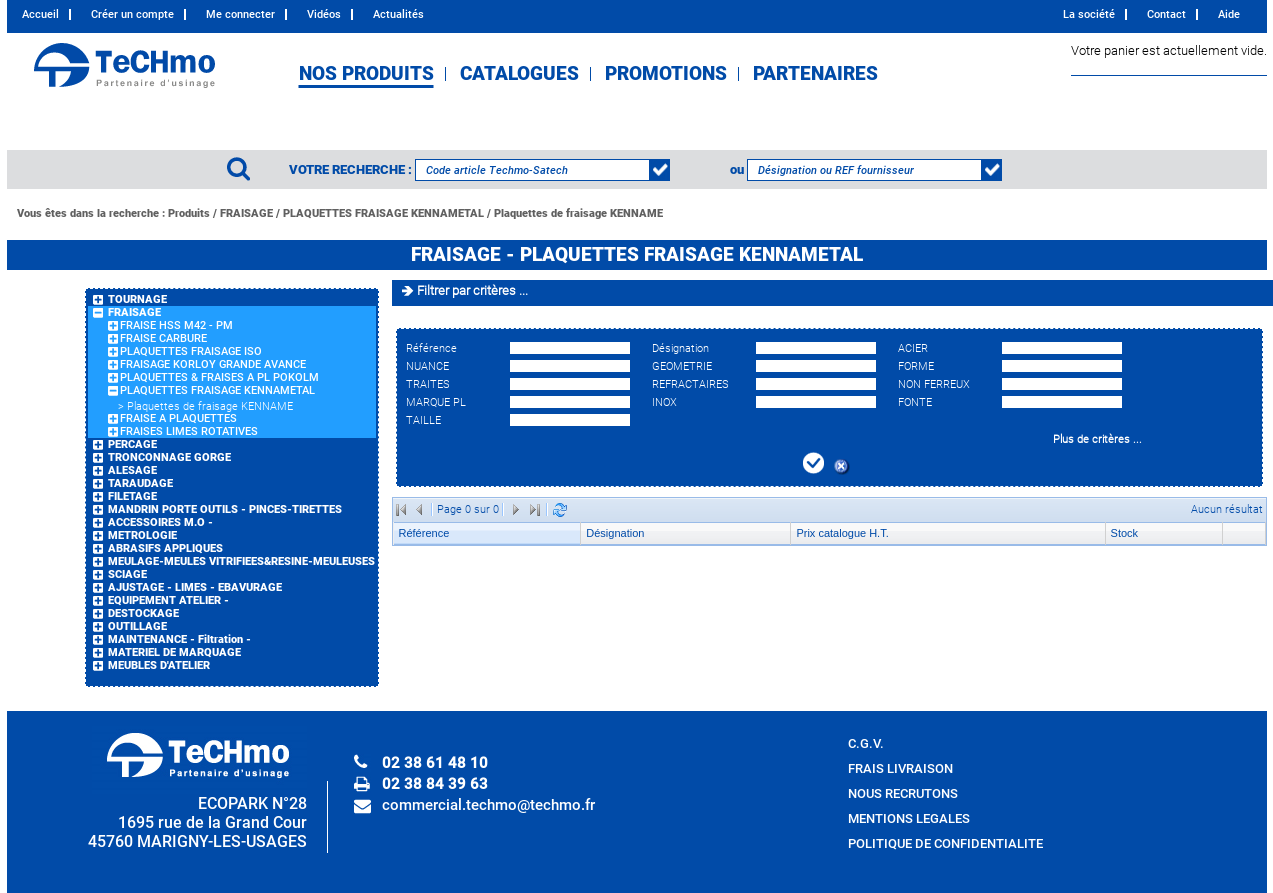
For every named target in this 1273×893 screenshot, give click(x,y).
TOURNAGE (137, 299)
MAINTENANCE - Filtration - (179, 639)
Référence (431, 348)
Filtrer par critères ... (472, 290)
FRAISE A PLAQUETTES (178, 418)
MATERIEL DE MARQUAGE (174, 652)
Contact (1166, 14)
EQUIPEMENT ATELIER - (168, 600)
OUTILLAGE (137, 626)
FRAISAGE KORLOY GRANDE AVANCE (213, 364)
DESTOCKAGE (143, 613)
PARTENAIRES (815, 74)
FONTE (915, 402)
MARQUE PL (436, 402)
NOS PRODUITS (366, 74)
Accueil (40, 14)
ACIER (913, 348)
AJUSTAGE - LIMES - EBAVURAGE (195, 587)
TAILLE (423, 420)
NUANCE (427, 366)
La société (1089, 14)
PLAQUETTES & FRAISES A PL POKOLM (219, 377)
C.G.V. (866, 743)
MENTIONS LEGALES (909, 818)
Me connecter (240, 14)
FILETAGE (132, 496)
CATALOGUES (519, 74)
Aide (1229, 14)
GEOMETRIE (682, 366)
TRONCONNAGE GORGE (169, 457)
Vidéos (324, 14)
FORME (916, 366)
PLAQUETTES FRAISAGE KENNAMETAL (383, 213)
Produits (189, 213)
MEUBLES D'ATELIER (159, 665)
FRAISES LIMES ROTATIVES (189, 431)
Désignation (680, 348)
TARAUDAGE (140, 483)
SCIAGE (127, 574)
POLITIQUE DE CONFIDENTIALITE (945, 843)
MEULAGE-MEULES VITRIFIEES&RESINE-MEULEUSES (241, 561)
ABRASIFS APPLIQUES (165, 548)
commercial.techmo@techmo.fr (488, 805)
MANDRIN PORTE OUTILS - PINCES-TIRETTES (225, 509)
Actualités (398, 14)
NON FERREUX (934, 384)
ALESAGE (132, 470)
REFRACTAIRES (690, 384)
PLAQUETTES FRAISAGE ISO (191, 351)
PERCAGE (132, 444)
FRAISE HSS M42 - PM (176, 325)
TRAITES (428, 384)
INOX (664, 402)
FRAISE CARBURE (163, 338)
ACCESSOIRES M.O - (160, 522)
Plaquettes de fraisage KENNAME (578, 213)
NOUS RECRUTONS (903, 793)
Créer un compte (132, 14)
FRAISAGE (246, 213)
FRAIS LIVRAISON (900, 768)
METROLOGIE (142, 535)
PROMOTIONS (666, 74)
